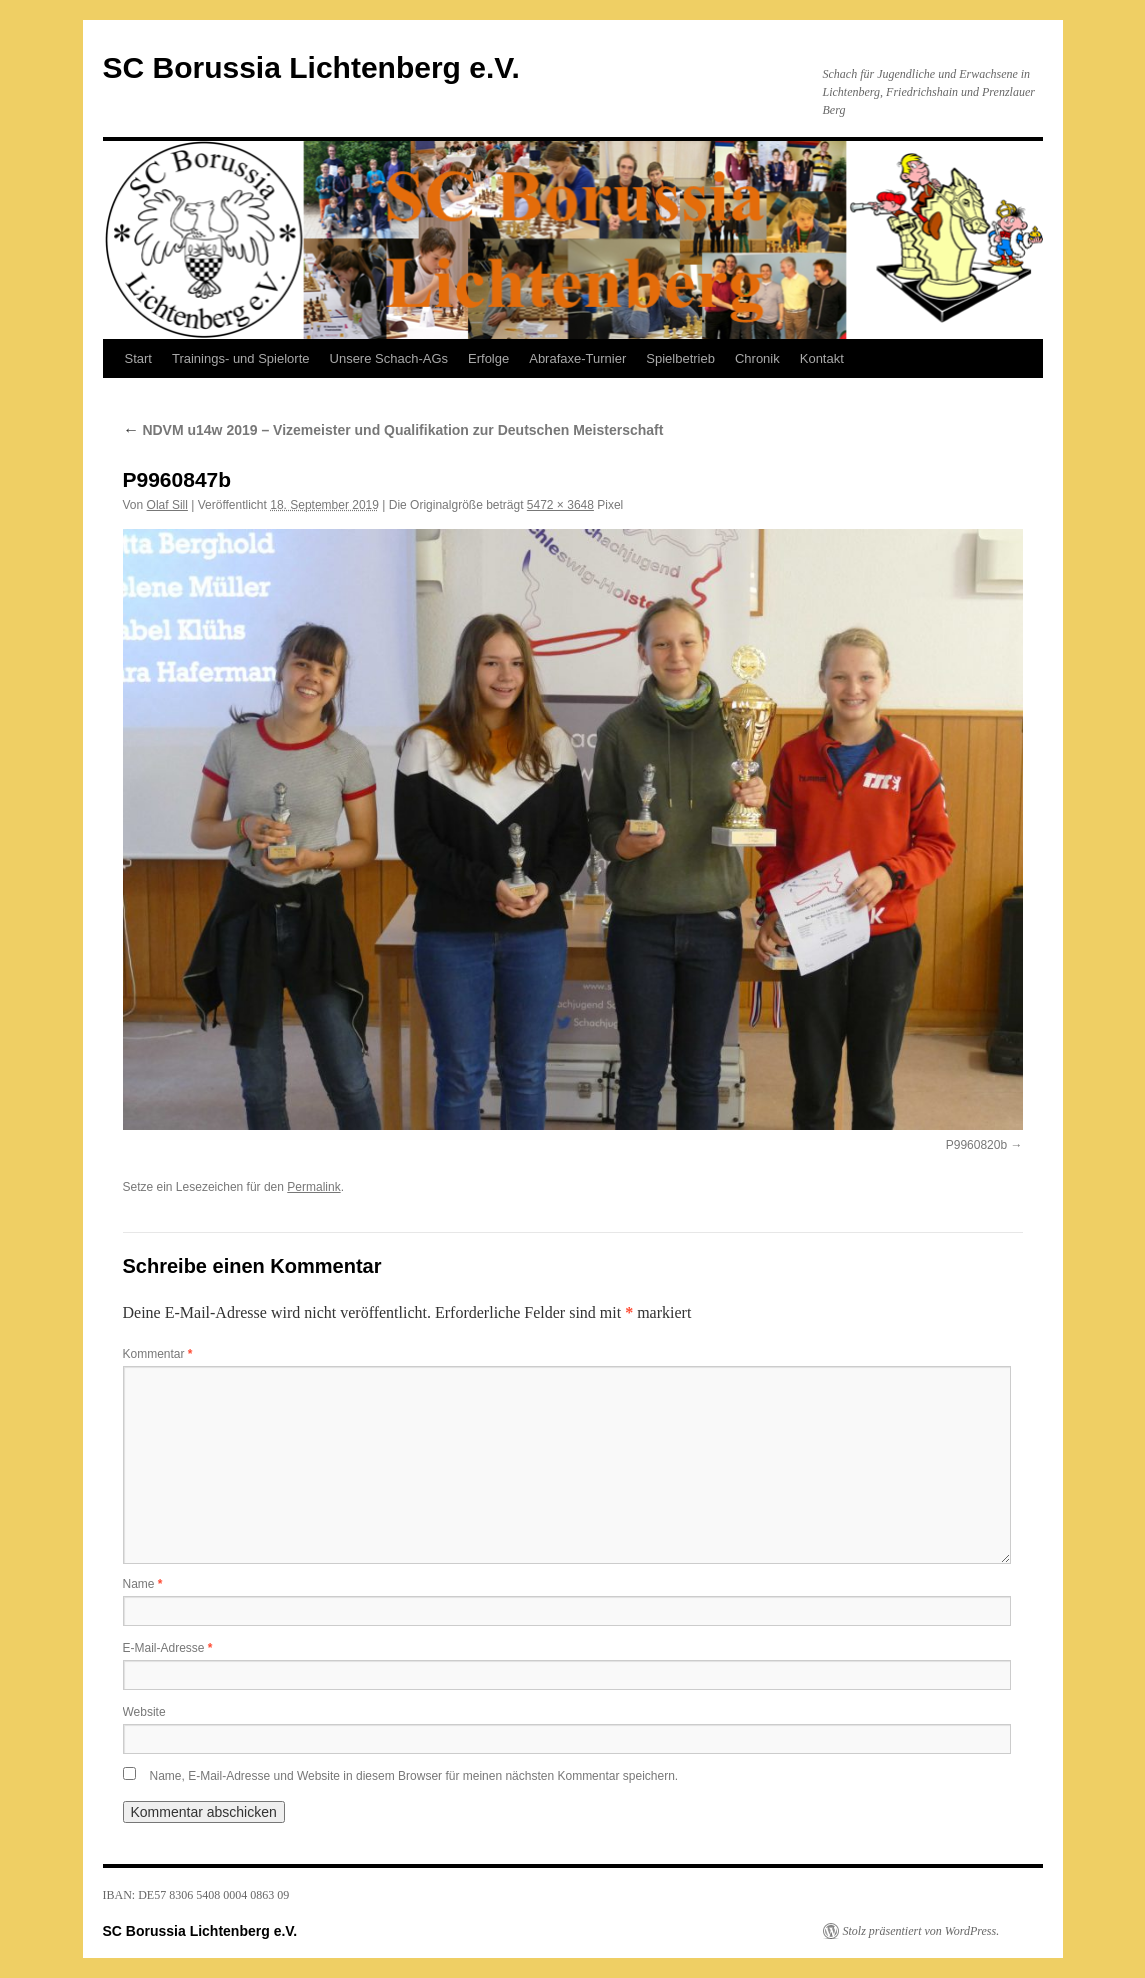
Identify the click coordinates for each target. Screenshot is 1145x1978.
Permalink (313, 1187)
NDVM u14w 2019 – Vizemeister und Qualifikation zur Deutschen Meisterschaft (393, 430)
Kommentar (158, 1354)
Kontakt (822, 358)
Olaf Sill (167, 505)
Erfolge (488, 358)
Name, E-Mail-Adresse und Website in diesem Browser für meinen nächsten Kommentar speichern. (414, 1776)
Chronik (757, 358)
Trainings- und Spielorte (241, 358)
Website (144, 1712)
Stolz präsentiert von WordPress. (921, 1931)
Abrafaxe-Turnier (577, 358)
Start (138, 358)
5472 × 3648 (560, 505)
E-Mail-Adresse (168, 1648)
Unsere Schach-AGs (389, 358)
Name (143, 1584)
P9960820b (976, 1145)
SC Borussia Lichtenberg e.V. (311, 67)
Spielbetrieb (680, 358)
